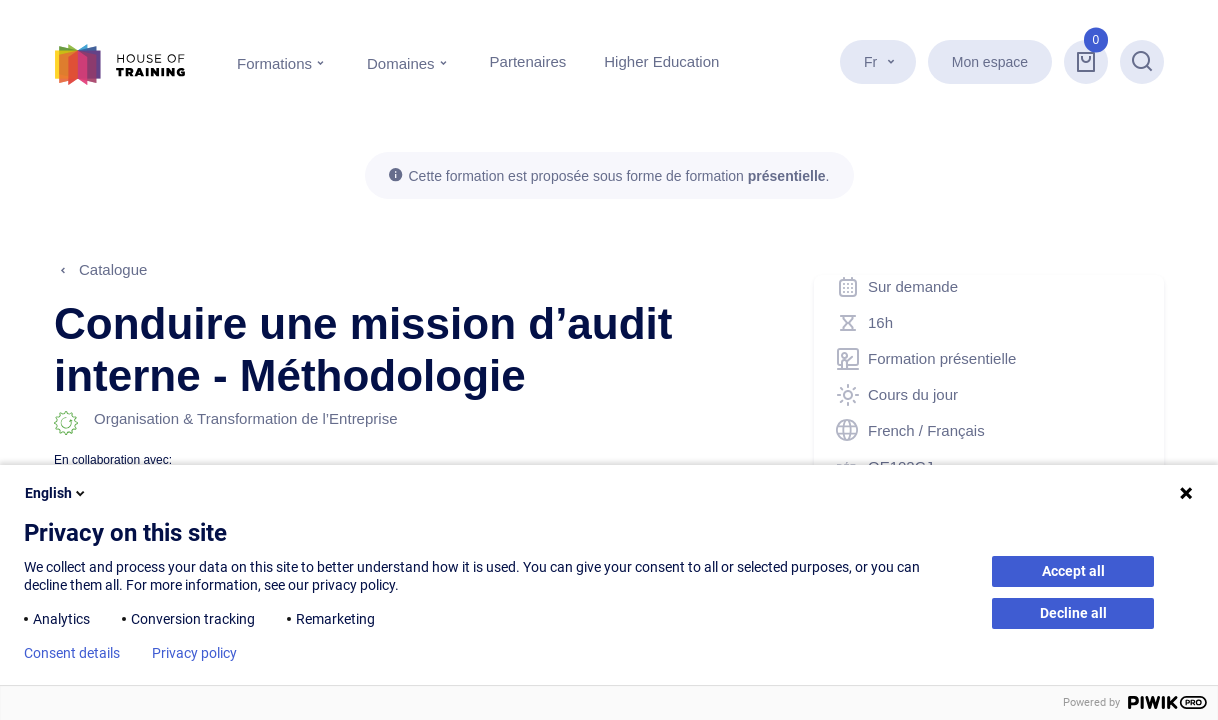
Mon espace (990, 62)
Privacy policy (194, 653)
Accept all (1073, 571)
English (56, 493)
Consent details (72, 653)
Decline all (1073, 613)
